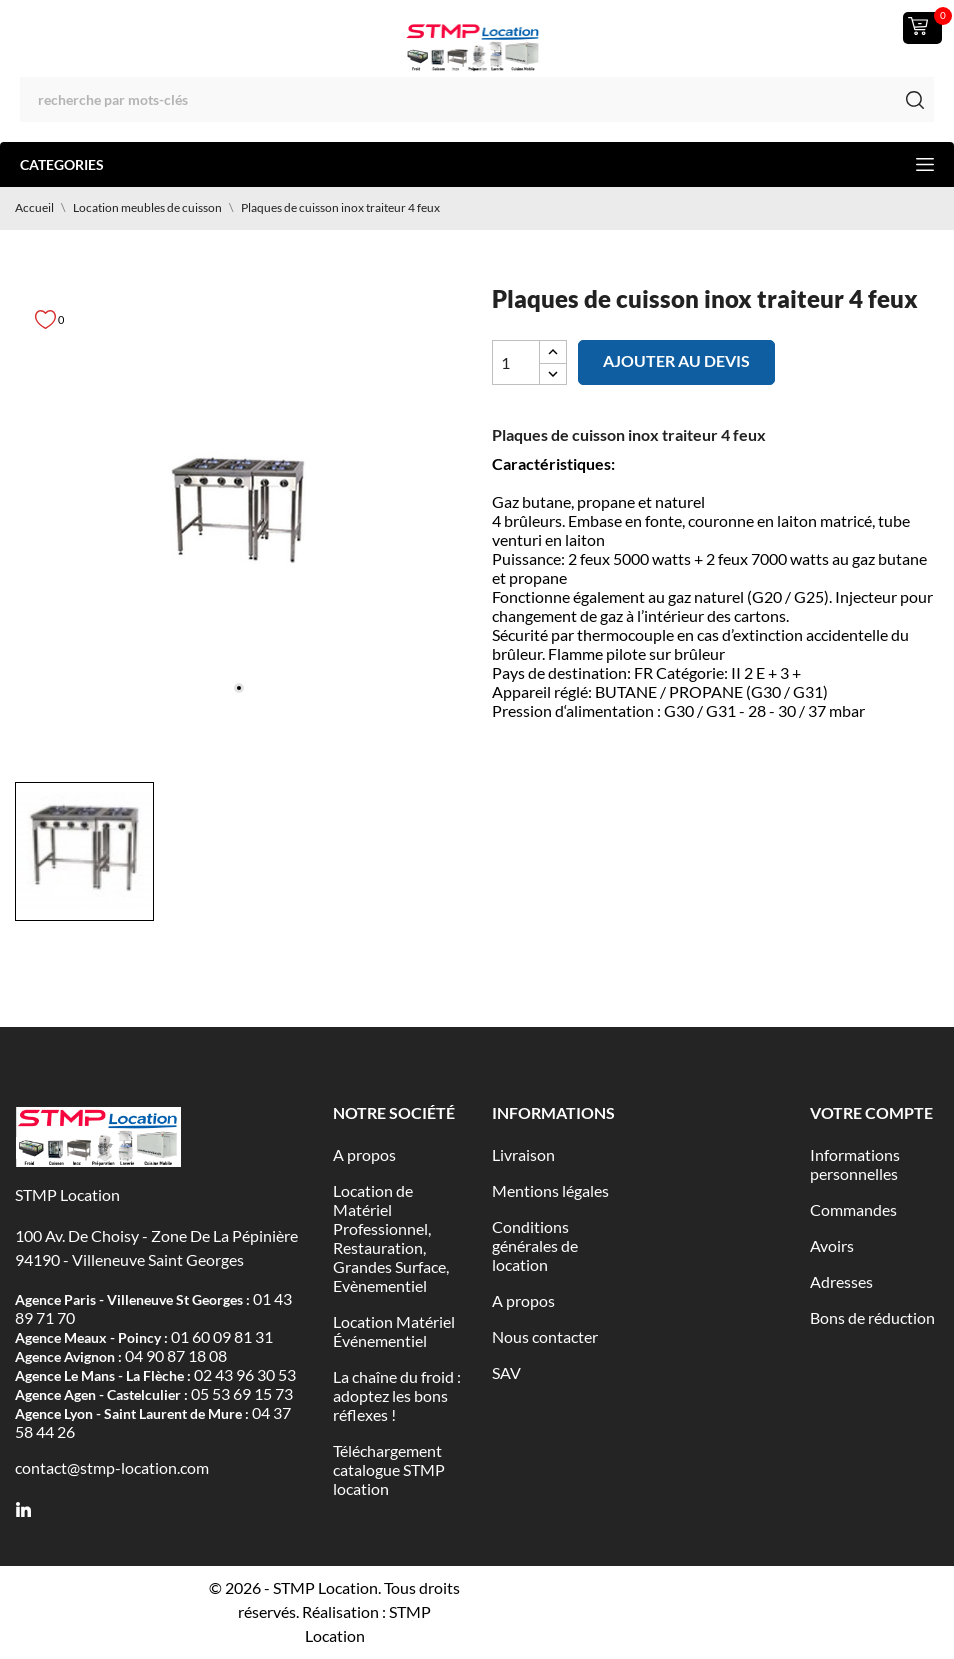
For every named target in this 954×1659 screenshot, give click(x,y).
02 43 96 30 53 (245, 1374)
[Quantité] (516, 362)
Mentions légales (550, 1190)
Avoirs (832, 1245)
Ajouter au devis (676, 360)
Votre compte (871, 1112)
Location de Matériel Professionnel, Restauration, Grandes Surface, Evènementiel (391, 1238)
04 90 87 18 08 (176, 1355)
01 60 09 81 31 (222, 1336)
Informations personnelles (855, 1164)
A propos (364, 1154)
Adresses (841, 1281)
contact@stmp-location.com (112, 1467)
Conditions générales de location (535, 1245)
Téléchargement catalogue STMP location (389, 1469)
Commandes (853, 1209)
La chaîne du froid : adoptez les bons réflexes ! (397, 1395)
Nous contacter (545, 1336)
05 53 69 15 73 (242, 1393)
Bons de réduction (872, 1317)
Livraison (523, 1154)
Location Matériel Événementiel (394, 1331)
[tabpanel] (238, 513)
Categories (477, 164)
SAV (506, 1372)
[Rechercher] (477, 99)
